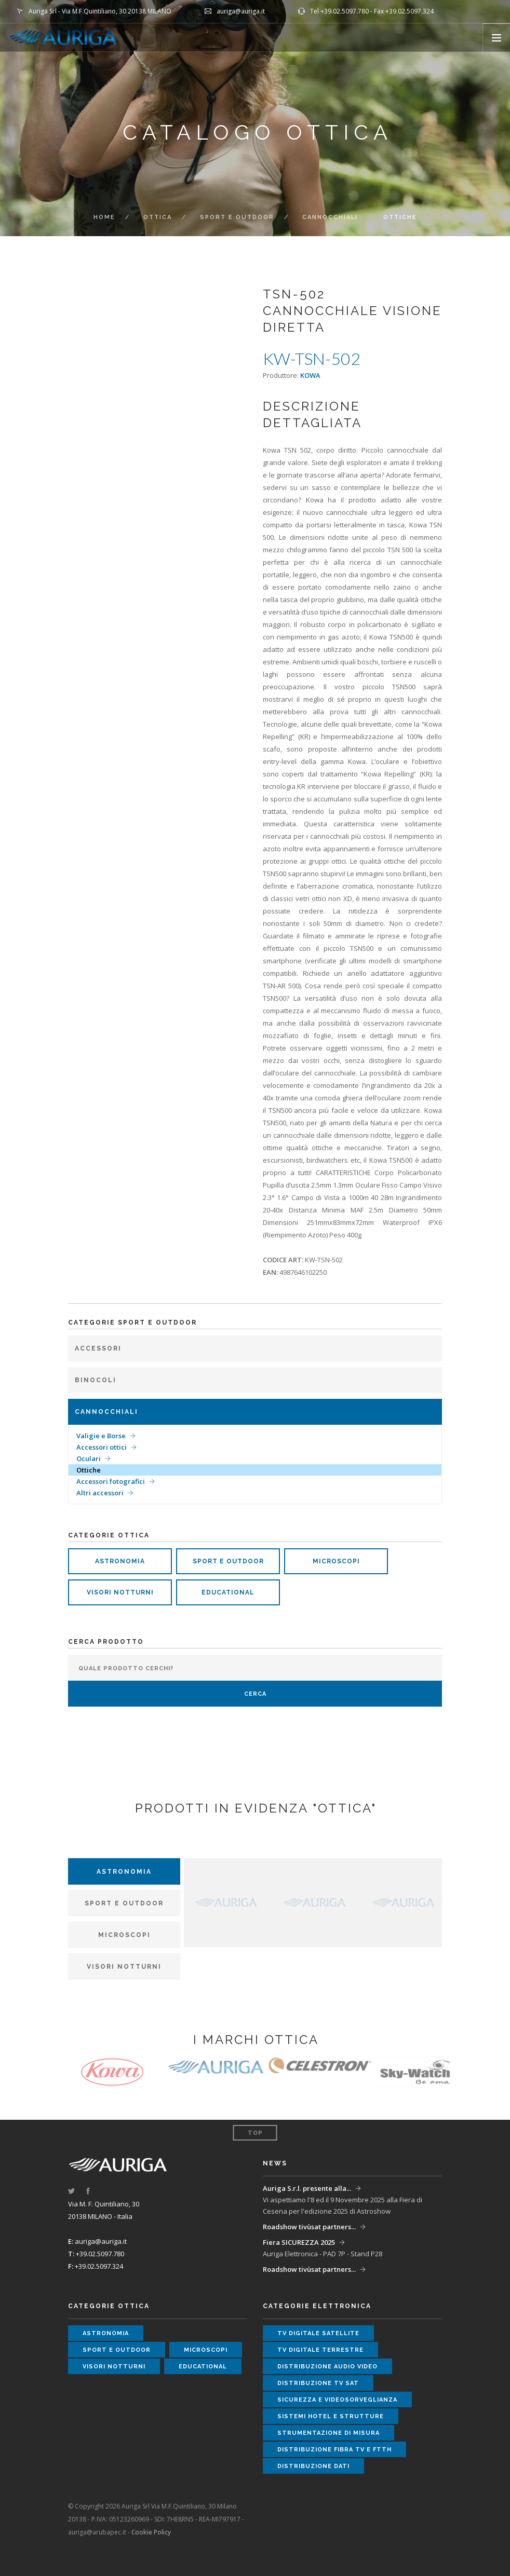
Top (255, 2133)
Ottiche (88, 1470)
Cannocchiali (330, 217)
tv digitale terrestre (320, 2350)
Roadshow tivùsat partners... (309, 2226)
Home (104, 217)
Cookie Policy (151, 2532)
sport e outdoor (228, 1561)
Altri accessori (100, 1492)
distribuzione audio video (327, 2366)
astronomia (120, 1561)
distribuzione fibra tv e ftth (334, 2449)
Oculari (88, 1458)
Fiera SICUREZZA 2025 (299, 2242)
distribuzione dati (313, 2466)
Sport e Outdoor (237, 217)
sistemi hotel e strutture (330, 2416)
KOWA (310, 375)
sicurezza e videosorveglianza (337, 2399)
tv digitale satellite (318, 2333)
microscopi (336, 1561)
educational (228, 1592)
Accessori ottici (101, 1447)
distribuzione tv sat (318, 2383)
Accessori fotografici (110, 1481)
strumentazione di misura (328, 2433)
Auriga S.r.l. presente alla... (307, 2188)
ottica (157, 217)
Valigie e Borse (101, 1435)
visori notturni (120, 1592)
